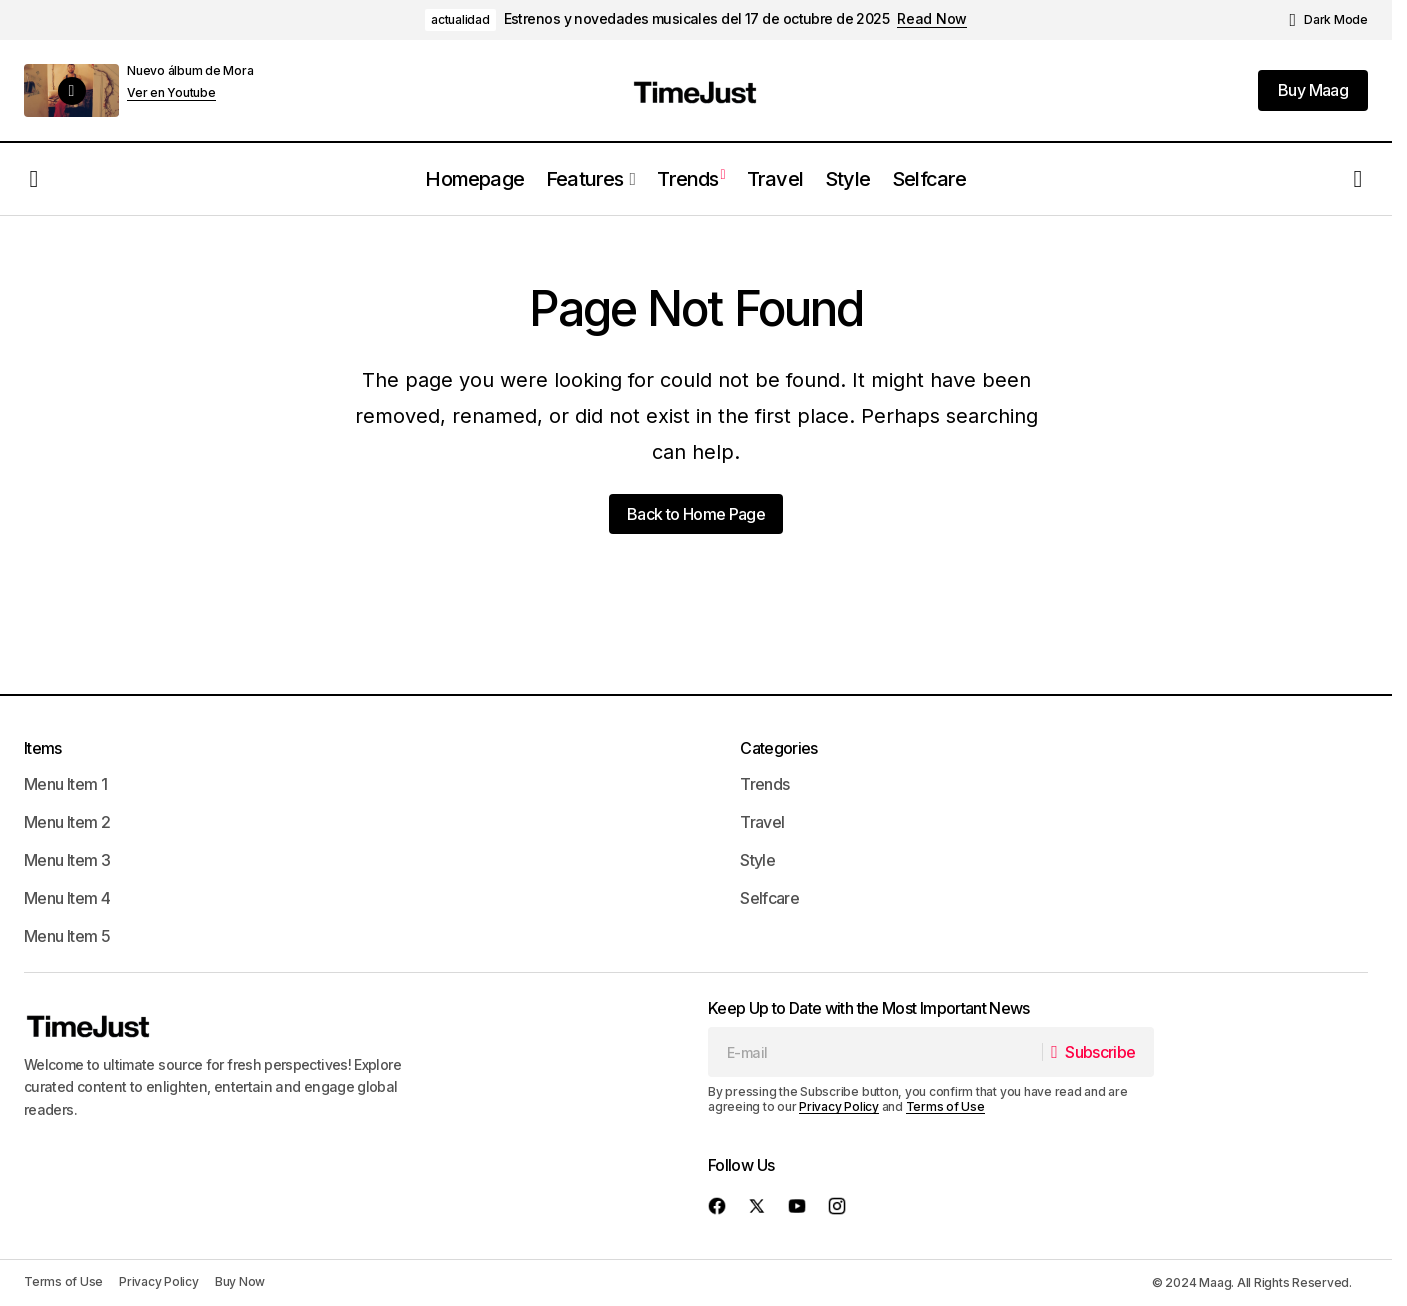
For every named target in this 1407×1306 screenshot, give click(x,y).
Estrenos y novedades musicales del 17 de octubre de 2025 (697, 19)
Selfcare (769, 898)
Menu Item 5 (67, 936)
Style (757, 860)
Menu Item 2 (67, 822)
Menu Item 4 (67, 898)
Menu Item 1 (65, 784)
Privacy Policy (839, 1106)
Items (43, 748)
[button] (1329, 20)
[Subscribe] (1096, 1052)
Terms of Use (945, 1106)
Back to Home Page (696, 514)
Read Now (932, 19)
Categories (779, 748)
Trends (764, 784)
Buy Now (240, 1281)
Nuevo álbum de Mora (190, 70)
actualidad (460, 19)
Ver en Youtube (171, 93)
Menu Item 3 (67, 860)
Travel (762, 822)
